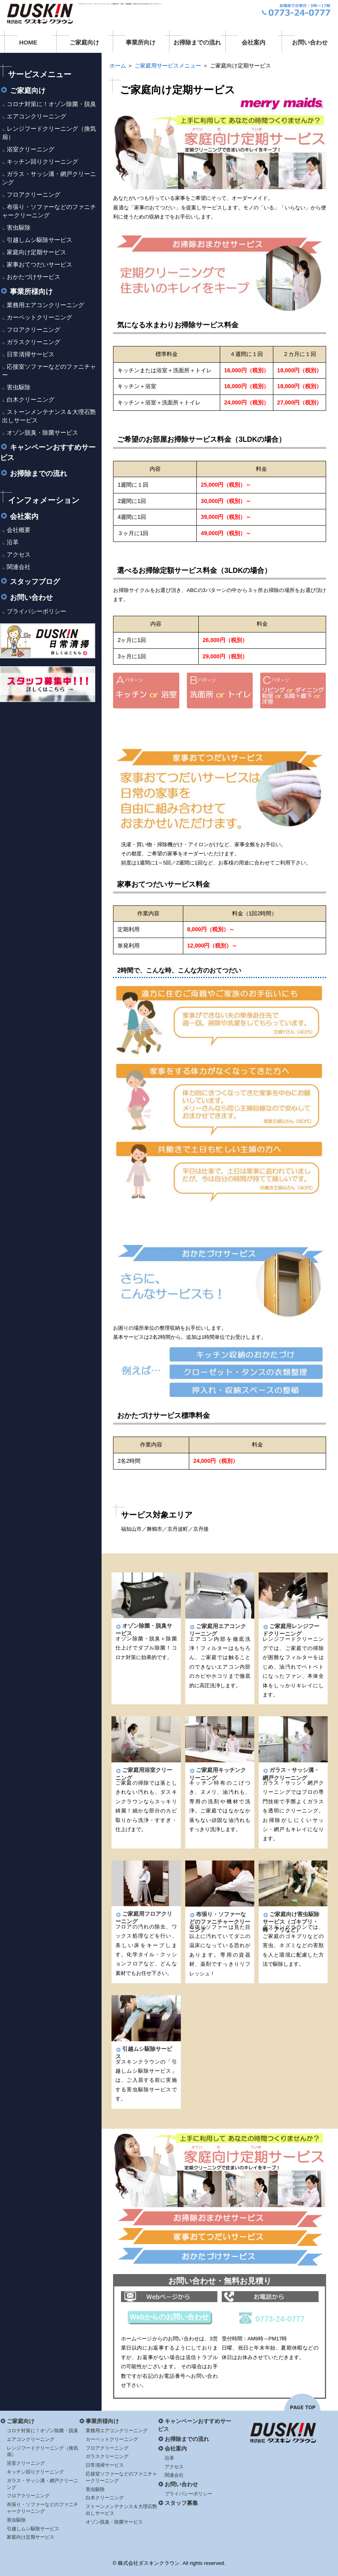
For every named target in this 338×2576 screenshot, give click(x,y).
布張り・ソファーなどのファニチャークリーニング (219, 1922)
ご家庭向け (84, 42)
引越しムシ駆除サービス (39, 239)
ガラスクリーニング (33, 341)
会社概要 (19, 529)
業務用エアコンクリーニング (45, 305)
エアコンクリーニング (36, 116)
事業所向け (141, 42)
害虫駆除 (19, 227)
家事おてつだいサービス (39, 264)
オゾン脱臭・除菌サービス (42, 432)
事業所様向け (26, 292)
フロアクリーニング (33, 194)
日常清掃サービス (30, 354)
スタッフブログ (30, 582)
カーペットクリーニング (39, 317)
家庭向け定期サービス (36, 252)
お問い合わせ (310, 42)
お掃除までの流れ (197, 42)
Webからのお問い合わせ (169, 2317)
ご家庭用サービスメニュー (167, 65)
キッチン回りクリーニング (42, 161)
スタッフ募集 (178, 2503)
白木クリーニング (30, 399)
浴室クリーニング (30, 149)
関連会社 (19, 566)
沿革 (13, 542)
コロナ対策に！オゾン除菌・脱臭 (51, 104)
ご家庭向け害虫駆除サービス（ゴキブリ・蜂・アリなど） (291, 1922)
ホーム (117, 65)
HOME (28, 42)
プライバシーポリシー (36, 611)
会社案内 (253, 42)
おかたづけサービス (33, 276)
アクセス (19, 554)
